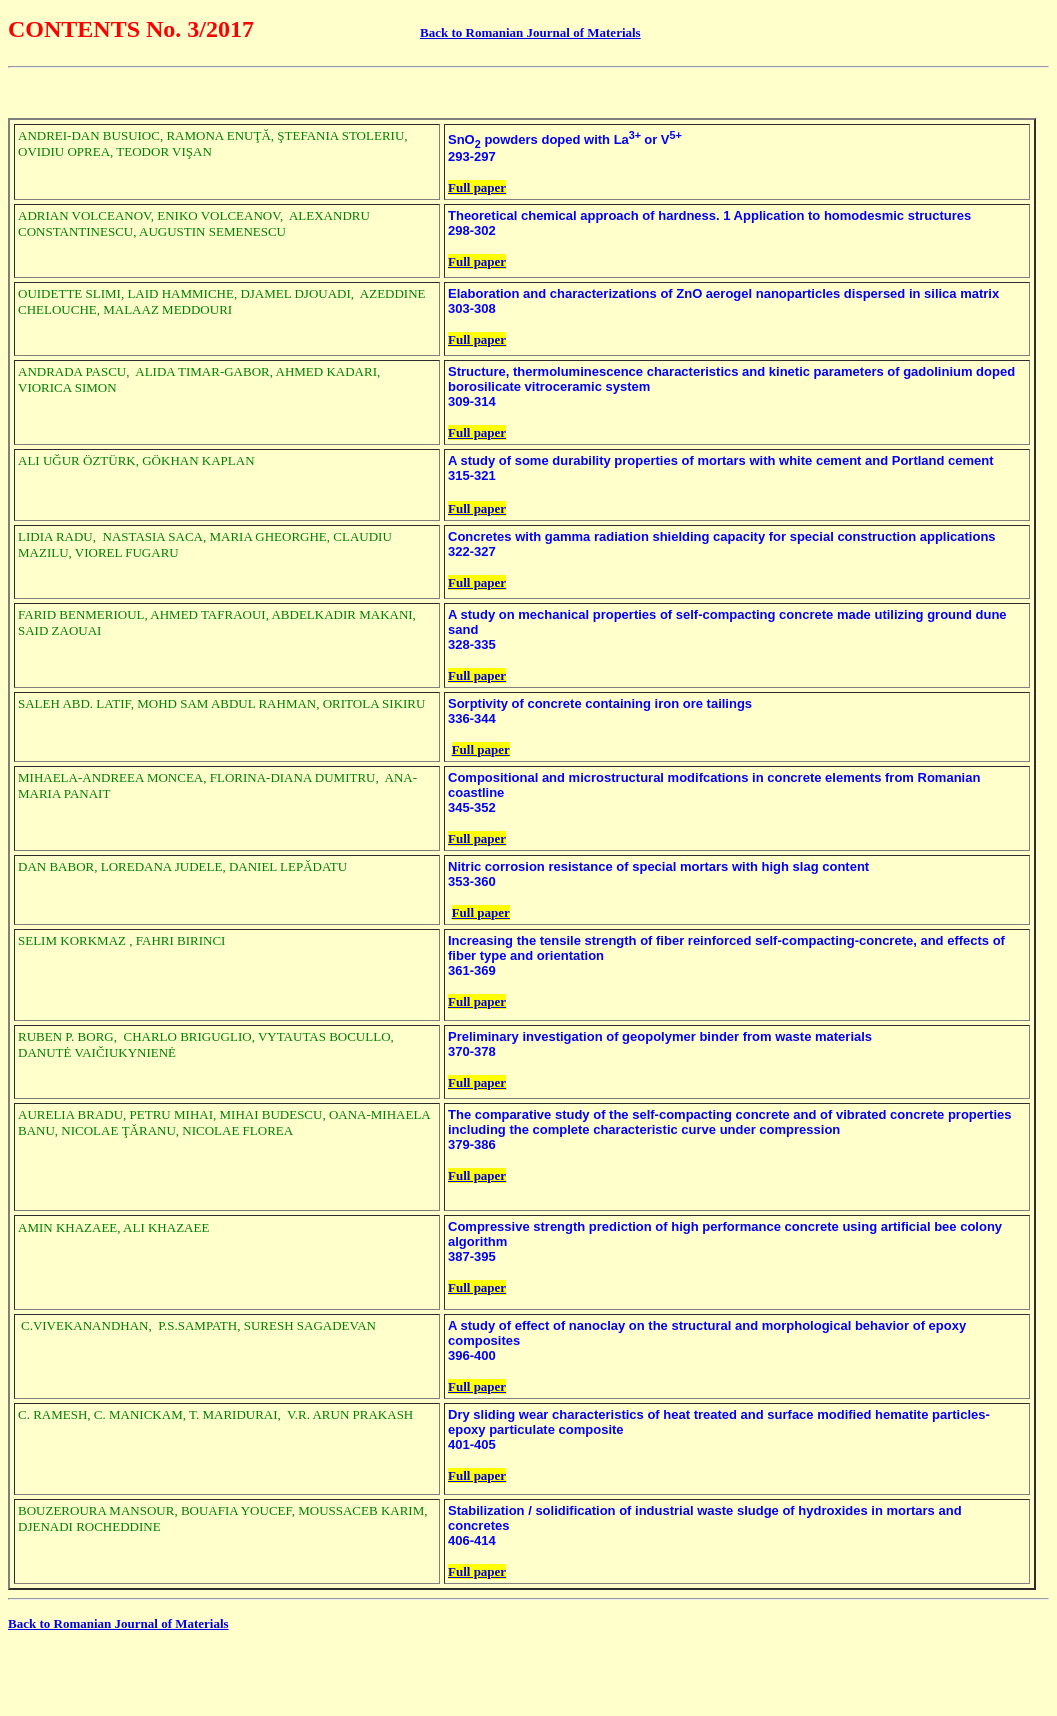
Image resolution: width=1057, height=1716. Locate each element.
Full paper (477, 187)
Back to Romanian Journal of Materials (530, 32)
